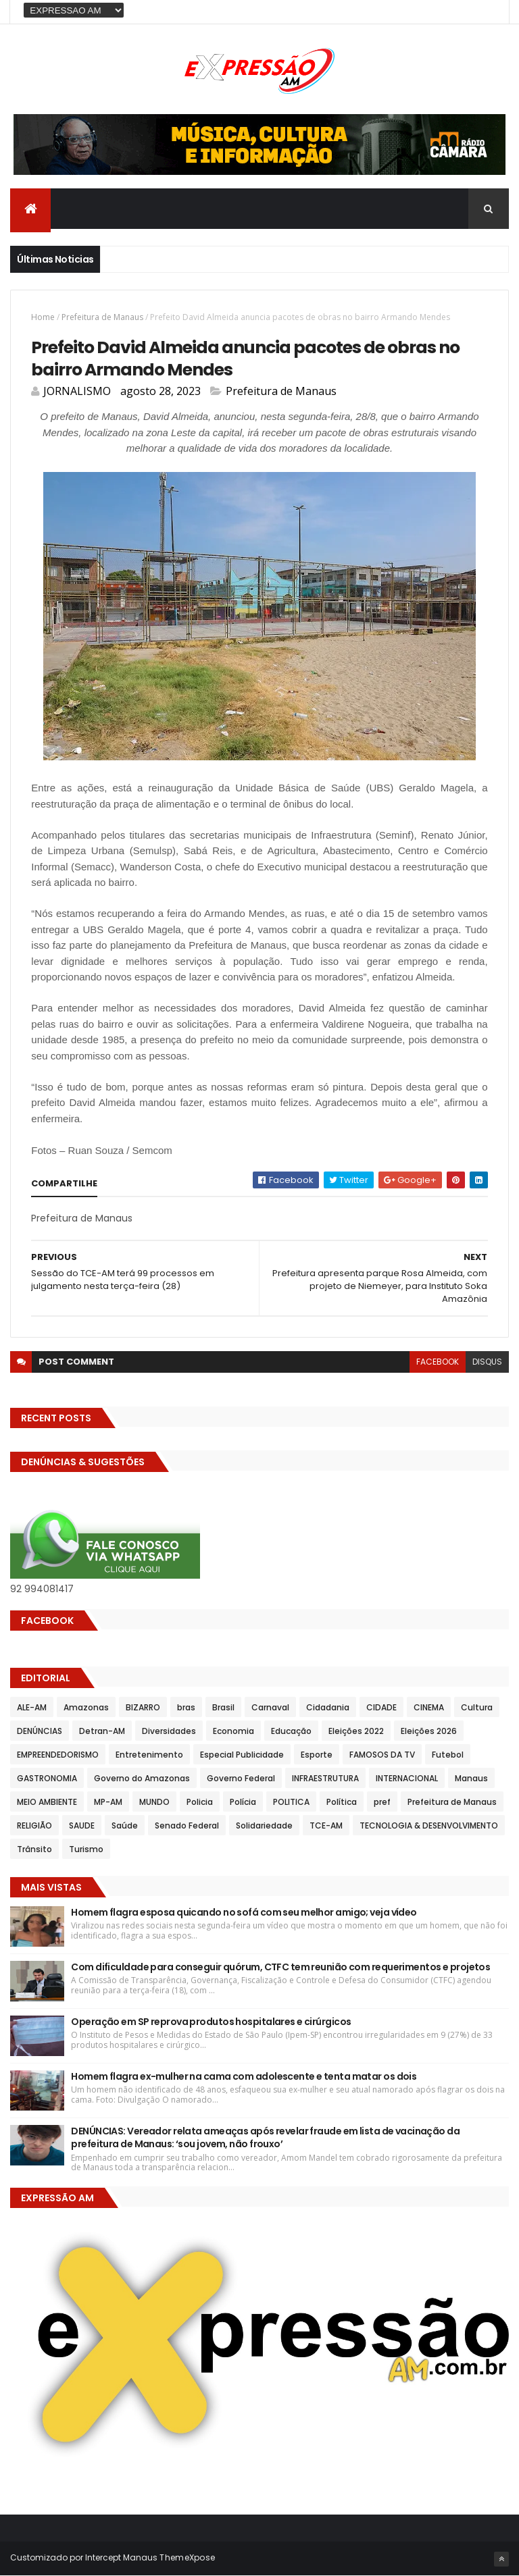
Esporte (316, 1754)
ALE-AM (32, 1707)
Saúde (125, 1825)
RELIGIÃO (34, 1825)
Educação (291, 1731)
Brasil (223, 1707)
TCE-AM (326, 1825)
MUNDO (154, 1802)
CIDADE (381, 1707)
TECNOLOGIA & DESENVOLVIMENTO (429, 1825)
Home (43, 317)
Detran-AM (102, 1731)
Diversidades (169, 1731)
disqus (487, 1361)
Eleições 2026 (429, 1731)
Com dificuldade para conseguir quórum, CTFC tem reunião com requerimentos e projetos (280, 1967)
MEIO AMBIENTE (47, 1802)
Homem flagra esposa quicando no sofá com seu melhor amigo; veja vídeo (243, 1912)
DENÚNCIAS (39, 1731)
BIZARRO (143, 1707)
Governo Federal (241, 1778)
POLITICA (291, 1802)
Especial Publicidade (242, 1754)
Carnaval (270, 1707)
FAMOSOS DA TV (382, 1754)
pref (382, 1802)
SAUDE (82, 1825)
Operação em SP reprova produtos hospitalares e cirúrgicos (211, 2021)
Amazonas (86, 1707)
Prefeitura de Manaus (102, 317)
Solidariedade (264, 1825)
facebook (437, 1361)
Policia (200, 1802)
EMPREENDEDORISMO (58, 1754)
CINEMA (429, 1707)
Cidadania (327, 1707)
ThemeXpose (187, 2557)
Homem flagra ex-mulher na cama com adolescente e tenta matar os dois (243, 2076)
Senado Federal (187, 1825)
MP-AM (108, 1802)
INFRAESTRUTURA (325, 1778)
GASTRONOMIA (47, 1778)
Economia (233, 1731)
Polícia (243, 1802)
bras (186, 1707)
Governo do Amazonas (142, 1778)
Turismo (86, 1849)
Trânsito (34, 1849)
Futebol (448, 1754)
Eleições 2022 (356, 1731)
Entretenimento (149, 1754)
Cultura (477, 1707)
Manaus (471, 1778)
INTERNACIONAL (407, 1778)
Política (341, 1802)
